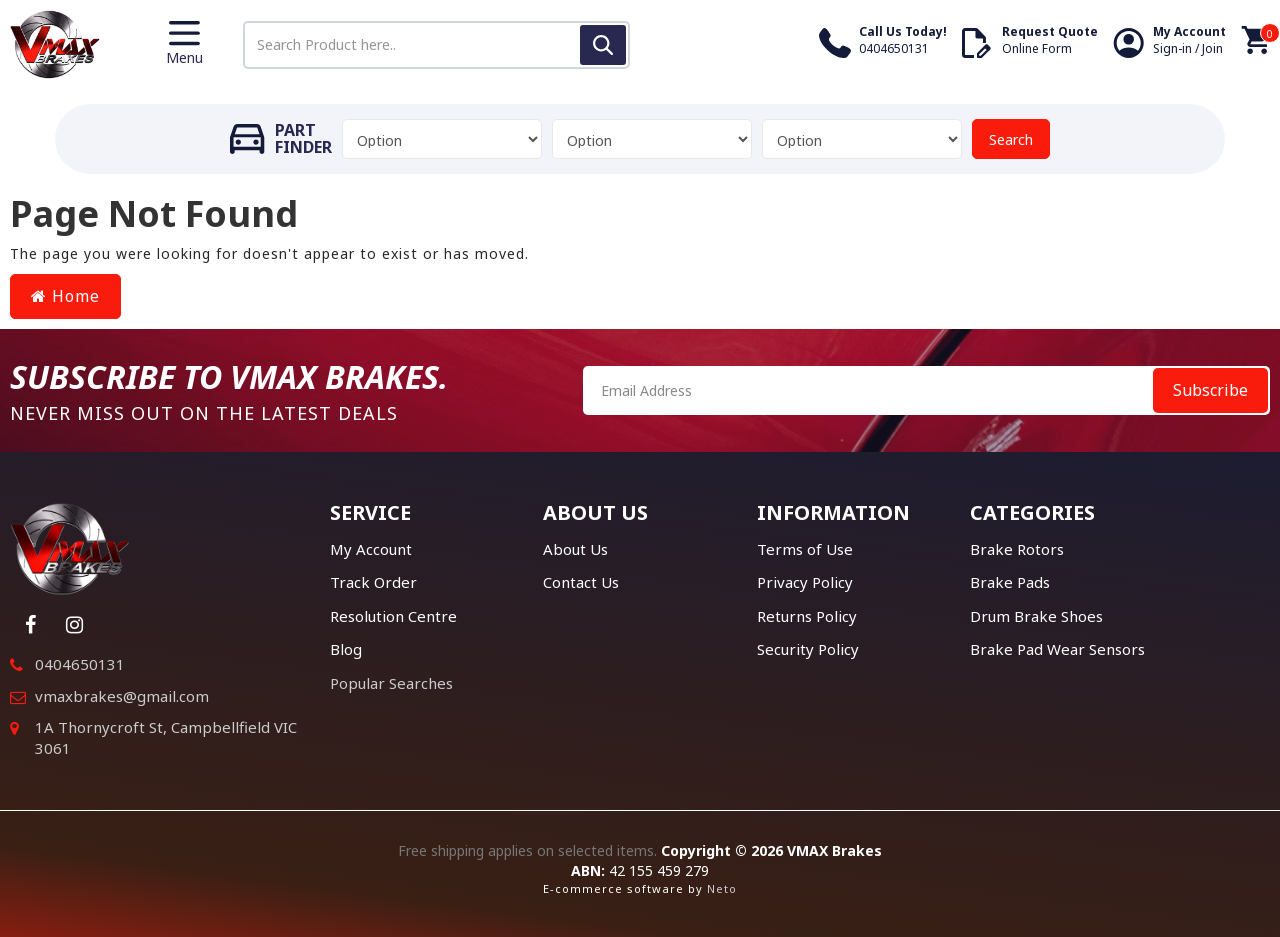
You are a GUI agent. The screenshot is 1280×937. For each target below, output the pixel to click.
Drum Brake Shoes (1036, 616)
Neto (722, 888)
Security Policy (808, 649)
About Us (575, 549)
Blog (346, 649)
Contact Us (581, 582)
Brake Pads (1010, 582)
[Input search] (436, 45)
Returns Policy (807, 616)
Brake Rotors (1017, 549)
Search (1011, 139)
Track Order (373, 582)
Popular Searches (391, 683)
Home (65, 296)
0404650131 (80, 664)
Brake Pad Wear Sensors (1057, 649)
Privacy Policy (805, 582)
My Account (371, 549)
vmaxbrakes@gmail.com (122, 696)
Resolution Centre (393, 616)
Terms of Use (805, 549)
